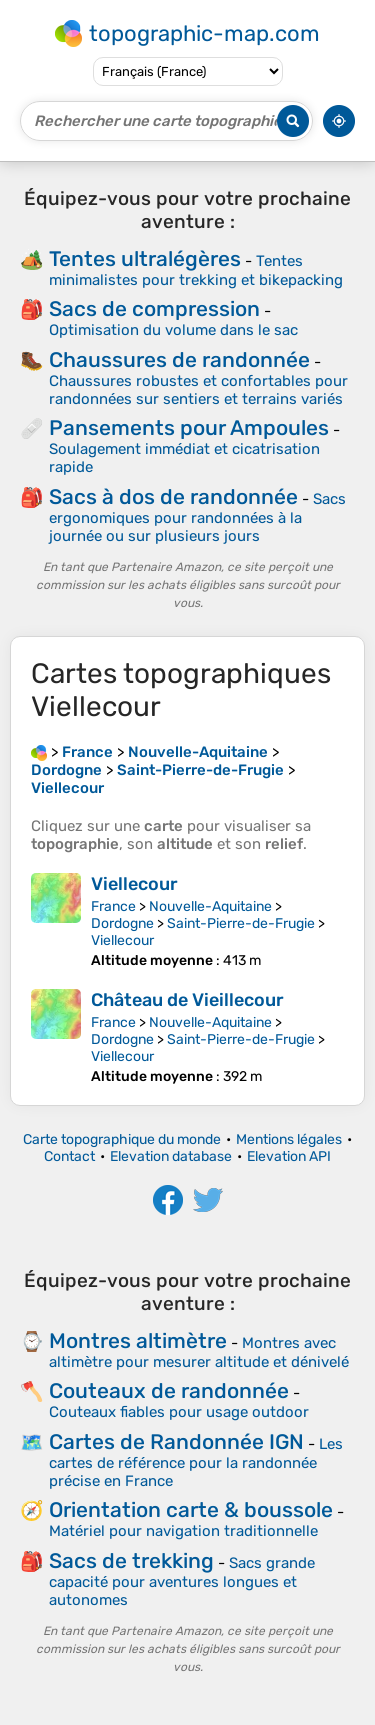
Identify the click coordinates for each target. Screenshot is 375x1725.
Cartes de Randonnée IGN (176, 1441)
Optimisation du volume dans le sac (173, 330)
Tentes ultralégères (145, 258)
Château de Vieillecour (187, 1000)
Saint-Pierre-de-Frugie (241, 923)
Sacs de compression (154, 308)
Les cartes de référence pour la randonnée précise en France (196, 1462)
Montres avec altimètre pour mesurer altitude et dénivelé (199, 1352)
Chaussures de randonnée (179, 359)
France (113, 906)
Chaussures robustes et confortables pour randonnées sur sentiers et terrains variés (198, 390)
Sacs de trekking (131, 1560)
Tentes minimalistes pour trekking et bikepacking (196, 270)
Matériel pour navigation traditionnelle (183, 1531)
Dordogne (122, 923)
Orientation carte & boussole (191, 1509)
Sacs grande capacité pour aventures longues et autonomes (182, 1581)
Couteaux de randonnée (169, 1390)
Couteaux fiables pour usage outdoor (179, 1412)
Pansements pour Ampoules (189, 427)
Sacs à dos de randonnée (173, 496)
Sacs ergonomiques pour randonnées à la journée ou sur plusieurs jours (197, 517)
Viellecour (134, 884)
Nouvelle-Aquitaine (210, 906)
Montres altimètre (138, 1340)
